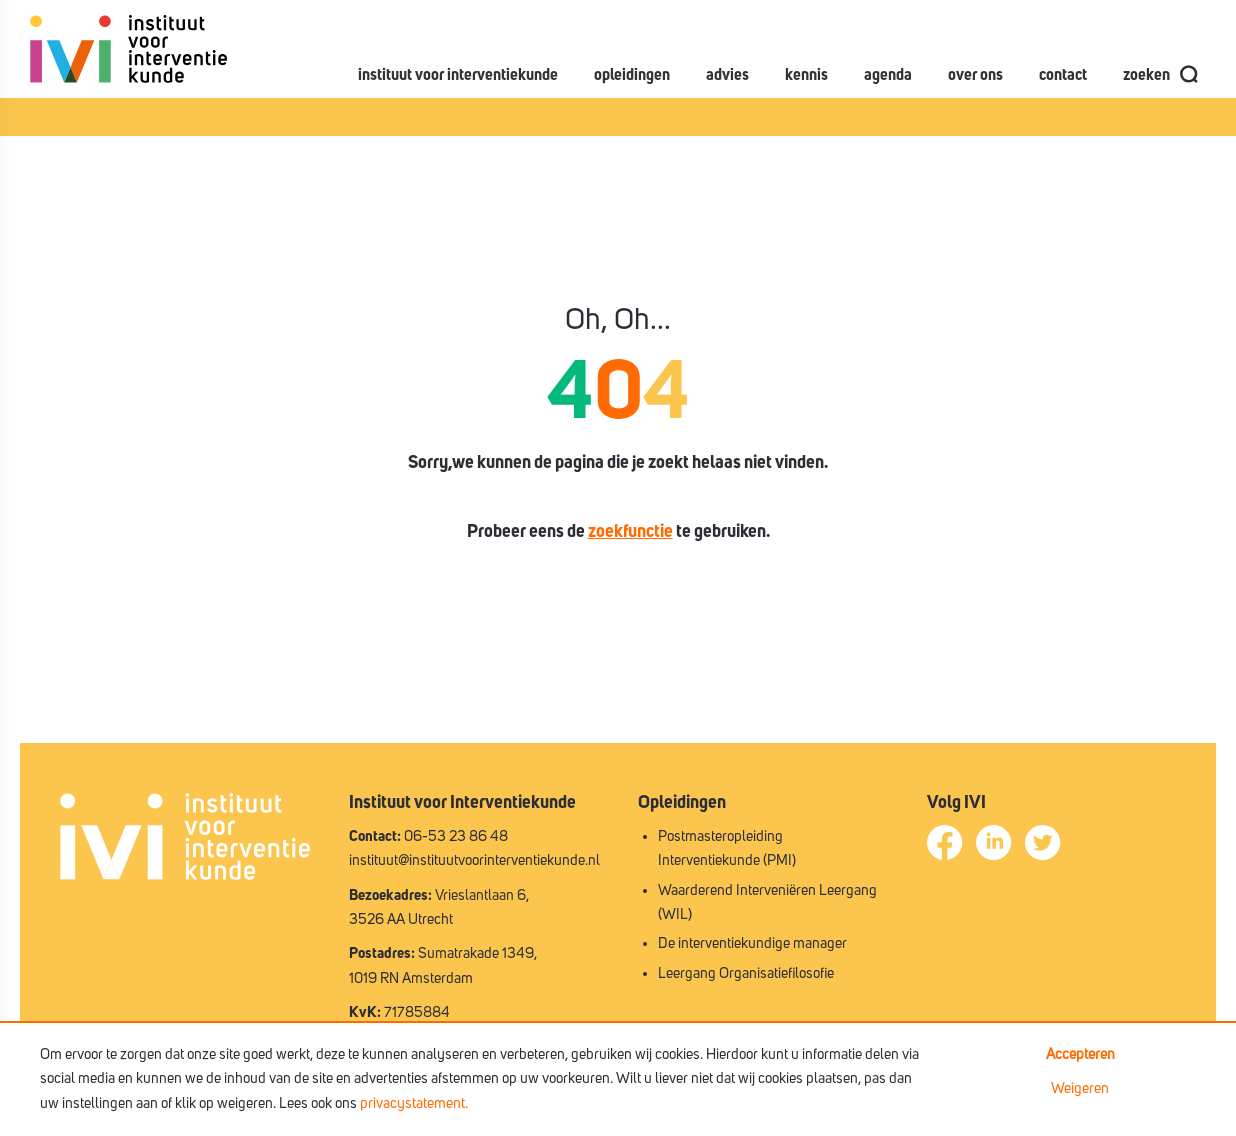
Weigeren (1080, 1088)
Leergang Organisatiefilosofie (746, 973)
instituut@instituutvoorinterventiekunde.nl (474, 860)
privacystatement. (414, 1103)
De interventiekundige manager (752, 943)
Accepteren (1080, 1054)
